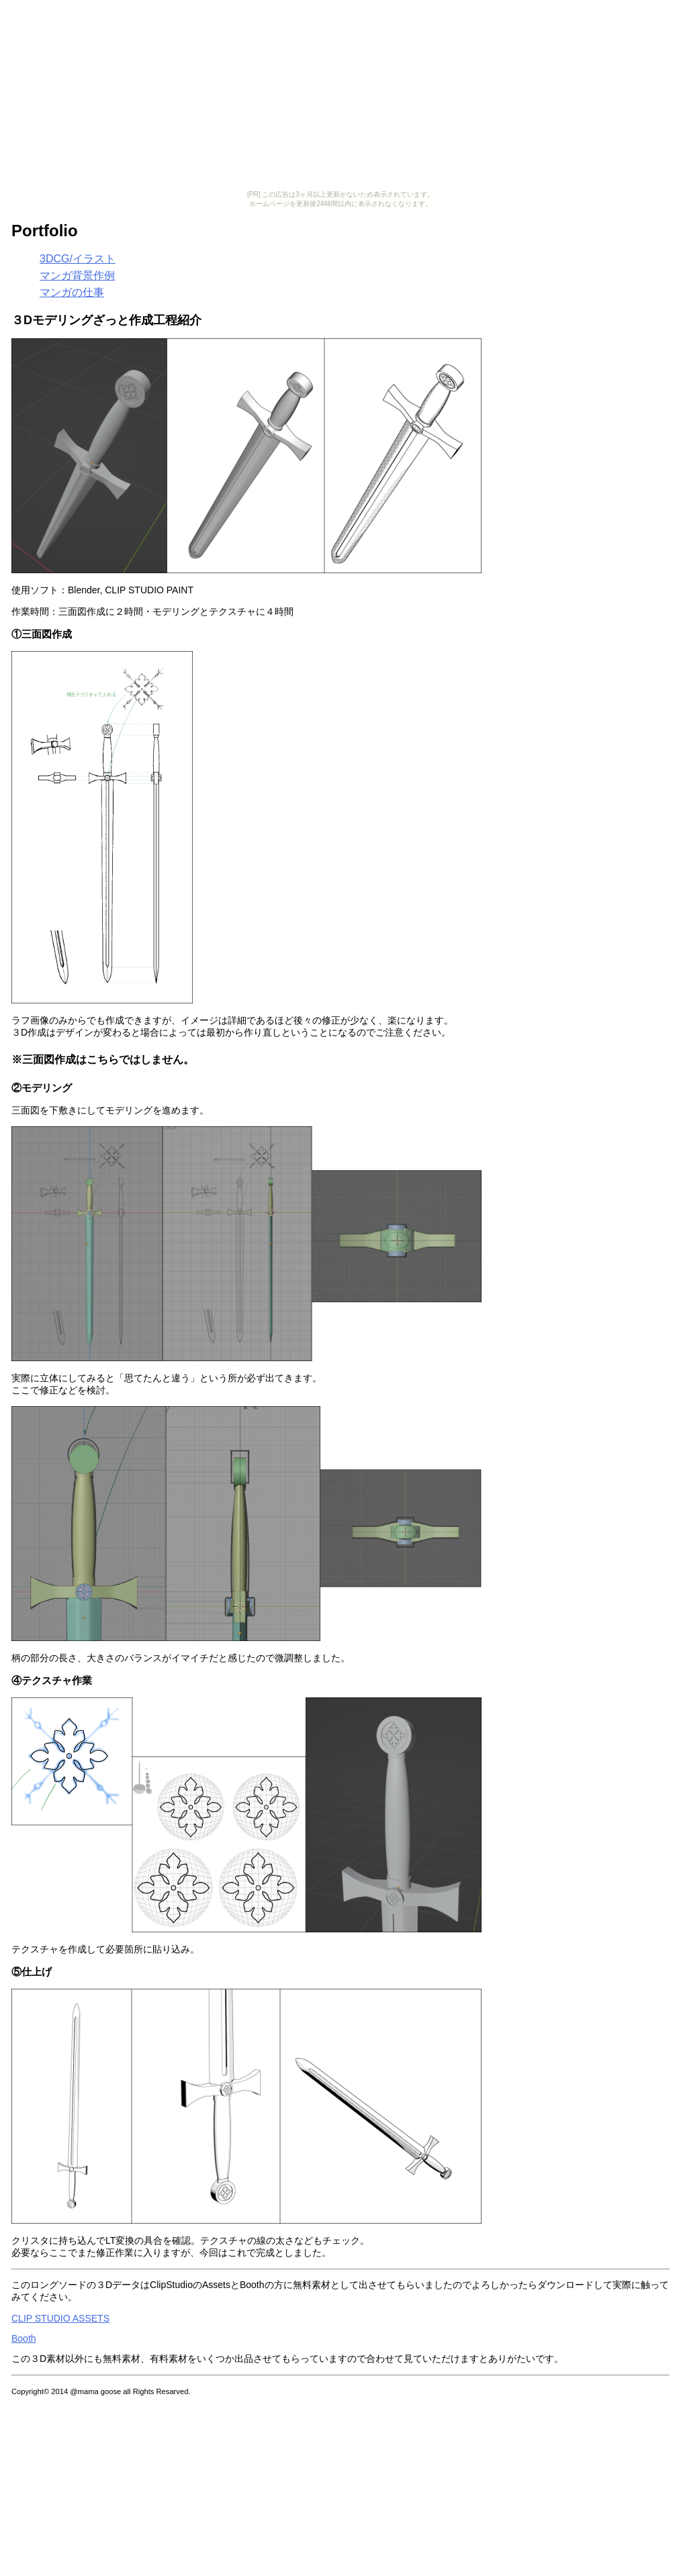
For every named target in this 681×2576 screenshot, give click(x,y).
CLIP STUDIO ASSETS (60, 2318)
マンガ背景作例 (77, 275)
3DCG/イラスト (78, 258)
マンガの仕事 (72, 292)
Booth (23, 2338)
